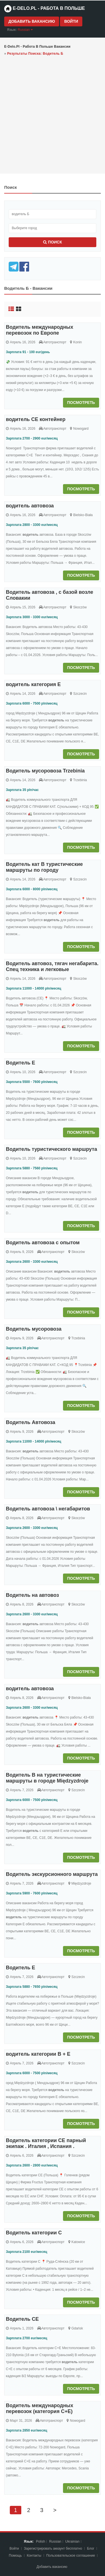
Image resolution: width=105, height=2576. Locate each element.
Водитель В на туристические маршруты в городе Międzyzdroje (47, 1778)
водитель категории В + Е (38, 2054)
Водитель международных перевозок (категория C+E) (39, 2408)
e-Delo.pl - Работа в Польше (44, 8)
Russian (55, 2541)
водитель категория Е (33, 684)
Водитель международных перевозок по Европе (39, 330)
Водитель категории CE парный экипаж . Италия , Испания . (46, 2143)
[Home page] (7, 8)
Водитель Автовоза (30, 1422)
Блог (90, 2548)
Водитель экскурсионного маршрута (52, 1874)
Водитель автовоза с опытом (43, 1242)
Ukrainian (72, 2541)
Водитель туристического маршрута (51, 1149)
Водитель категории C (34, 2232)
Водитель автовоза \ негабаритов (48, 1509)
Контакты (34, 2555)
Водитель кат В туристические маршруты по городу (44, 867)
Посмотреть (81, 402)
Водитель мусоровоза (34, 1329)
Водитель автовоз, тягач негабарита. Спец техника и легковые (52, 966)
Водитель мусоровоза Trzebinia (45, 771)
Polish (40, 2541)
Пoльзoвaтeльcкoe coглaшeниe (71, 2555)
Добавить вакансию (31, 21)
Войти (71, 21)
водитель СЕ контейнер (36, 419)
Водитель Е (20, 1063)
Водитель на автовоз (32, 1595)
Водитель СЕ (22, 2319)
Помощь (15, 2555)
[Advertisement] (52, 115)
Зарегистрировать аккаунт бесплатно (53, 2548)
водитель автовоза (30, 506)
